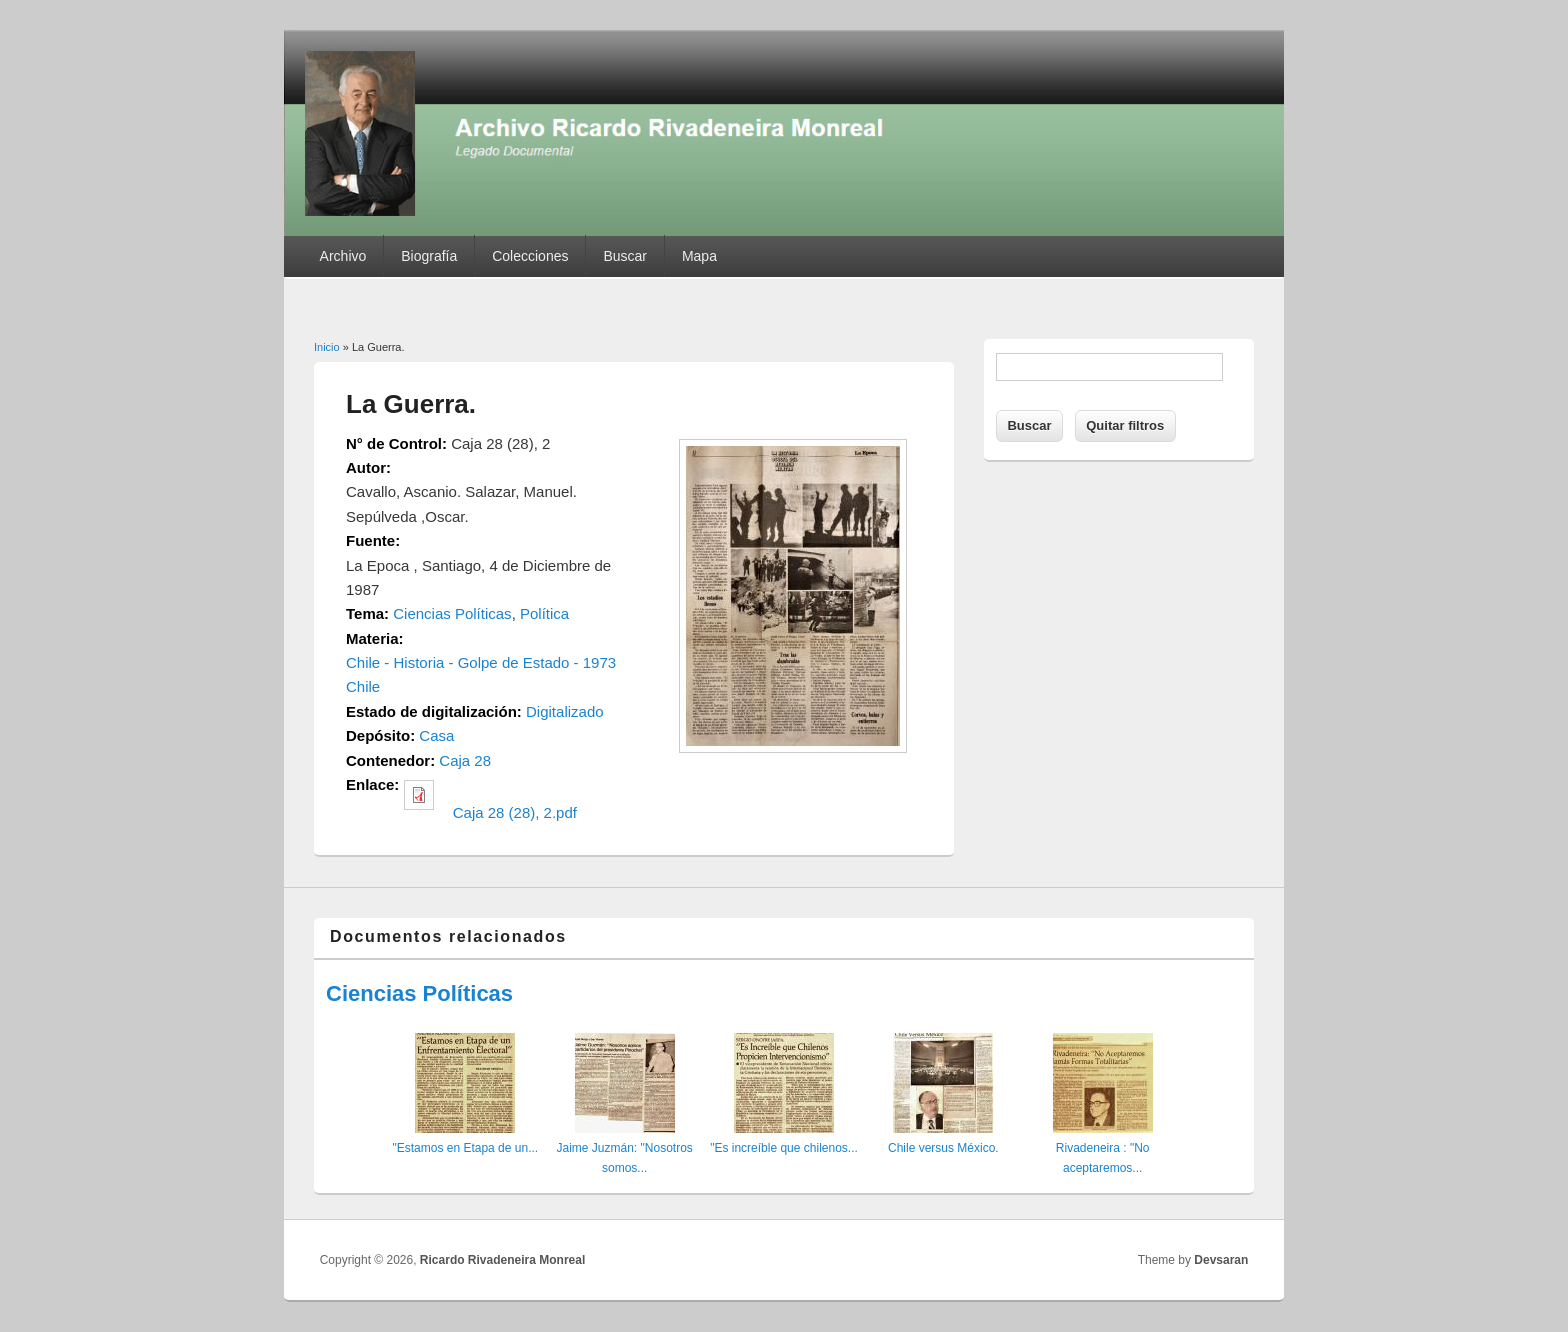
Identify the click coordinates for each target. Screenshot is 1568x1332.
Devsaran (1221, 1260)
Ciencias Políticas (452, 613)
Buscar (625, 256)
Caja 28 (465, 760)
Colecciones (530, 256)
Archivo (343, 256)
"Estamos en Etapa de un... (465, 1148)
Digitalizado (565, 711)
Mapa (699, 256)
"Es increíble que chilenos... (784, 1148)
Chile (363, 686)
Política (544, 613)
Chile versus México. (943, 1148)
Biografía (429, 256)
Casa (436, 735)
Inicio (327, 347)
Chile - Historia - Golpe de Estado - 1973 (481, 662)
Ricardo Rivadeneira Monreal (502, 1260)
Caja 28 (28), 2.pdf (515, 812)
